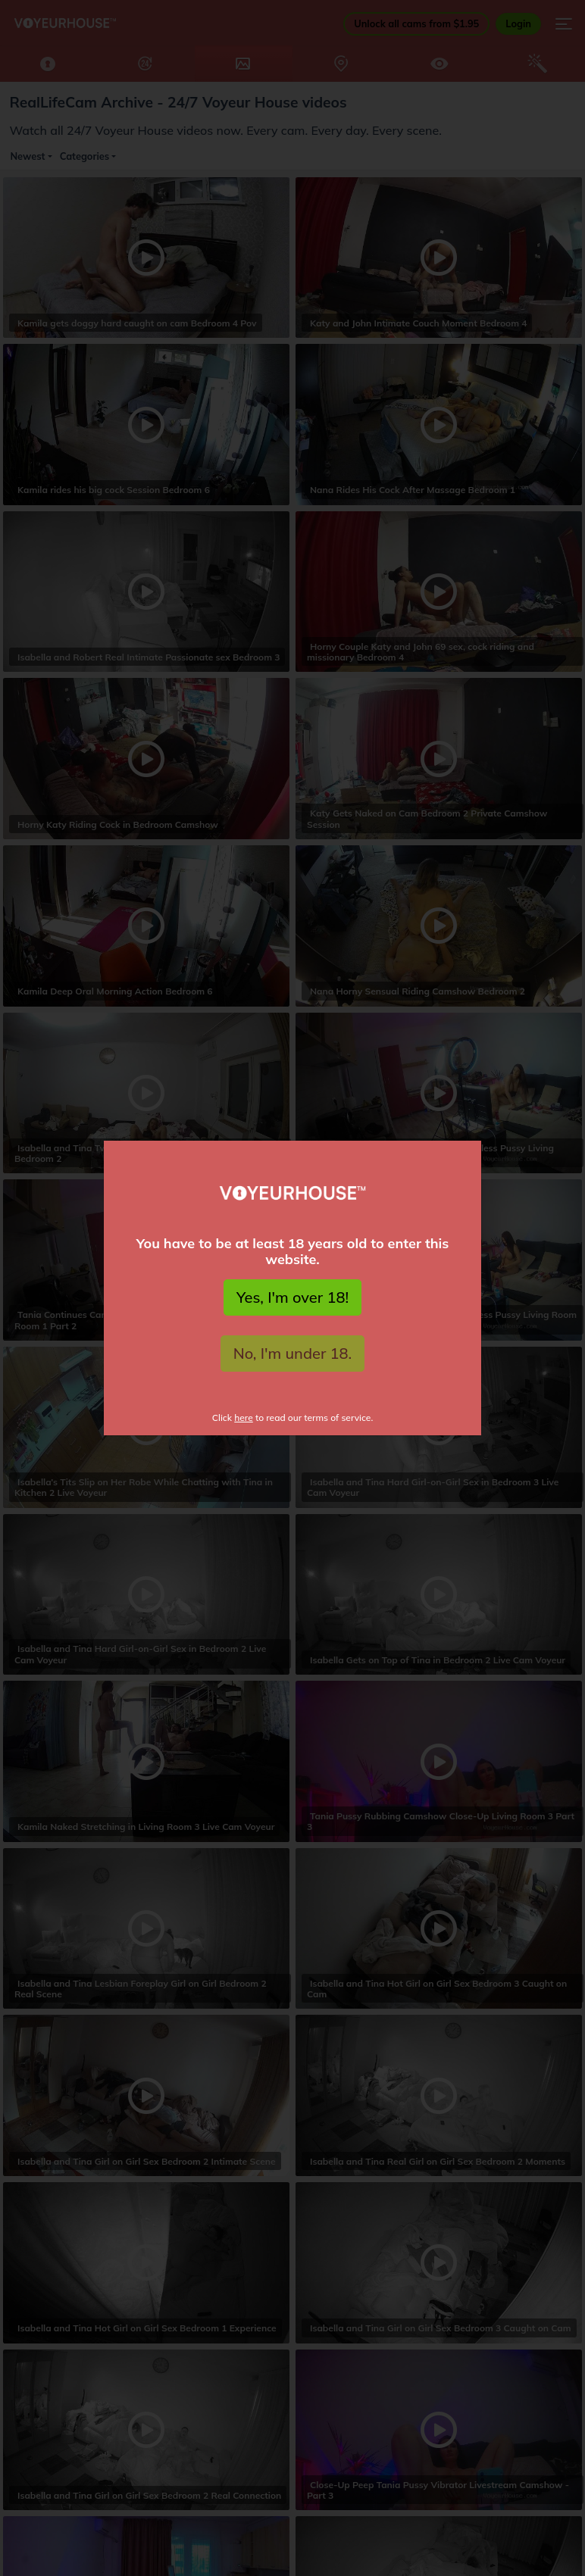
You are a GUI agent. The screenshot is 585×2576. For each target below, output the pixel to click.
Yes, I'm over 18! (292, 1297)
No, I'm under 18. (292, 1353)
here (243, 1417)
